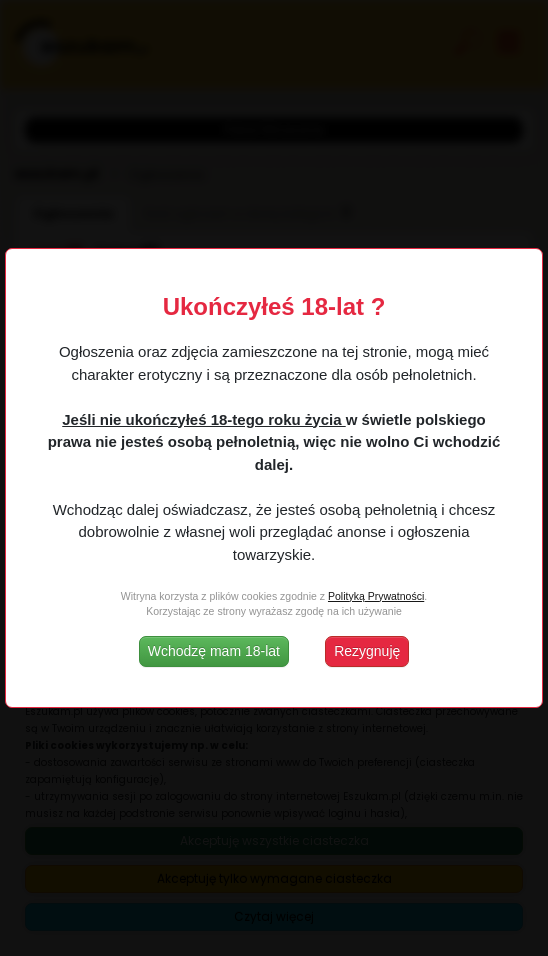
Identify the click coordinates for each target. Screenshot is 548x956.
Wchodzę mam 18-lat (214, 651)
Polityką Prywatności (376, 596)
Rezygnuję (367, 651)
